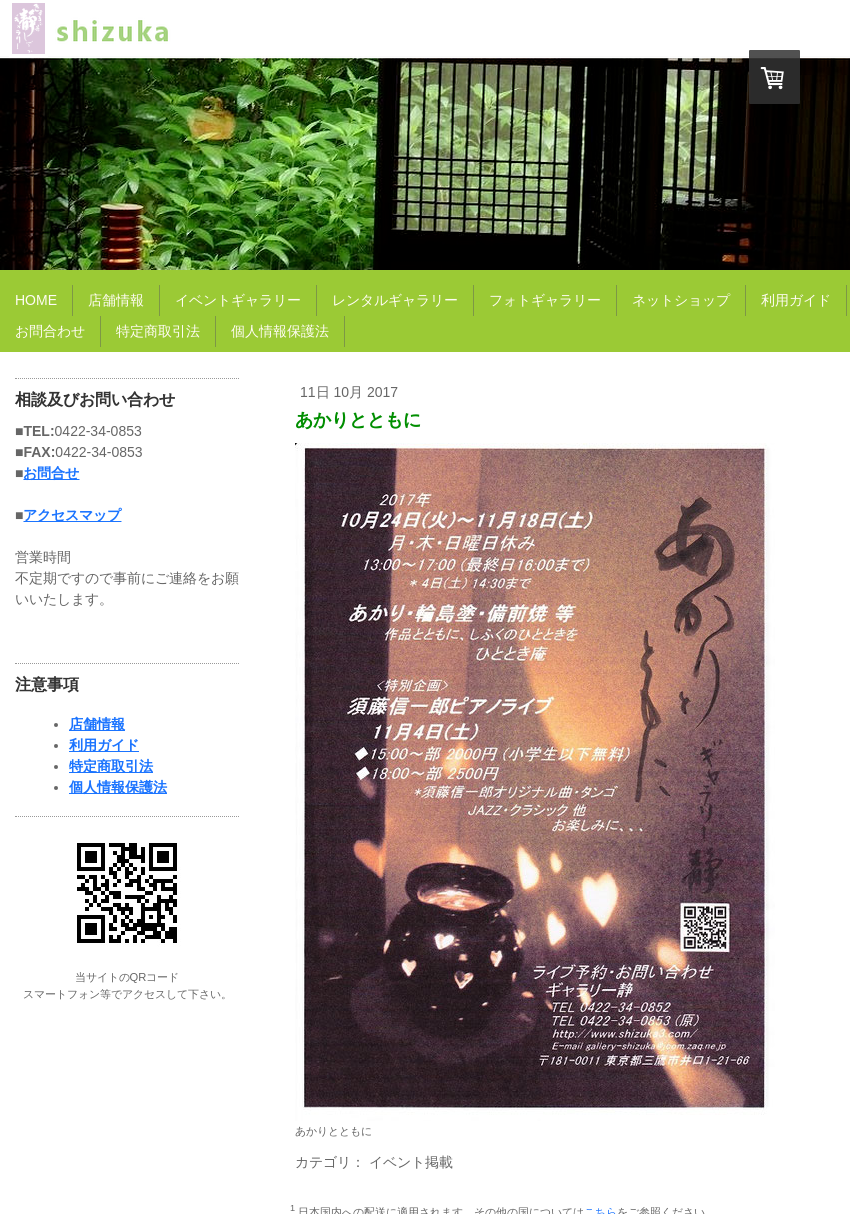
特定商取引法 (111, 766)
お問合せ (51, 473)
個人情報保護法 (118, 787)
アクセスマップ (72, 515)
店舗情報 (97, 724)
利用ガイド (104, 745)
